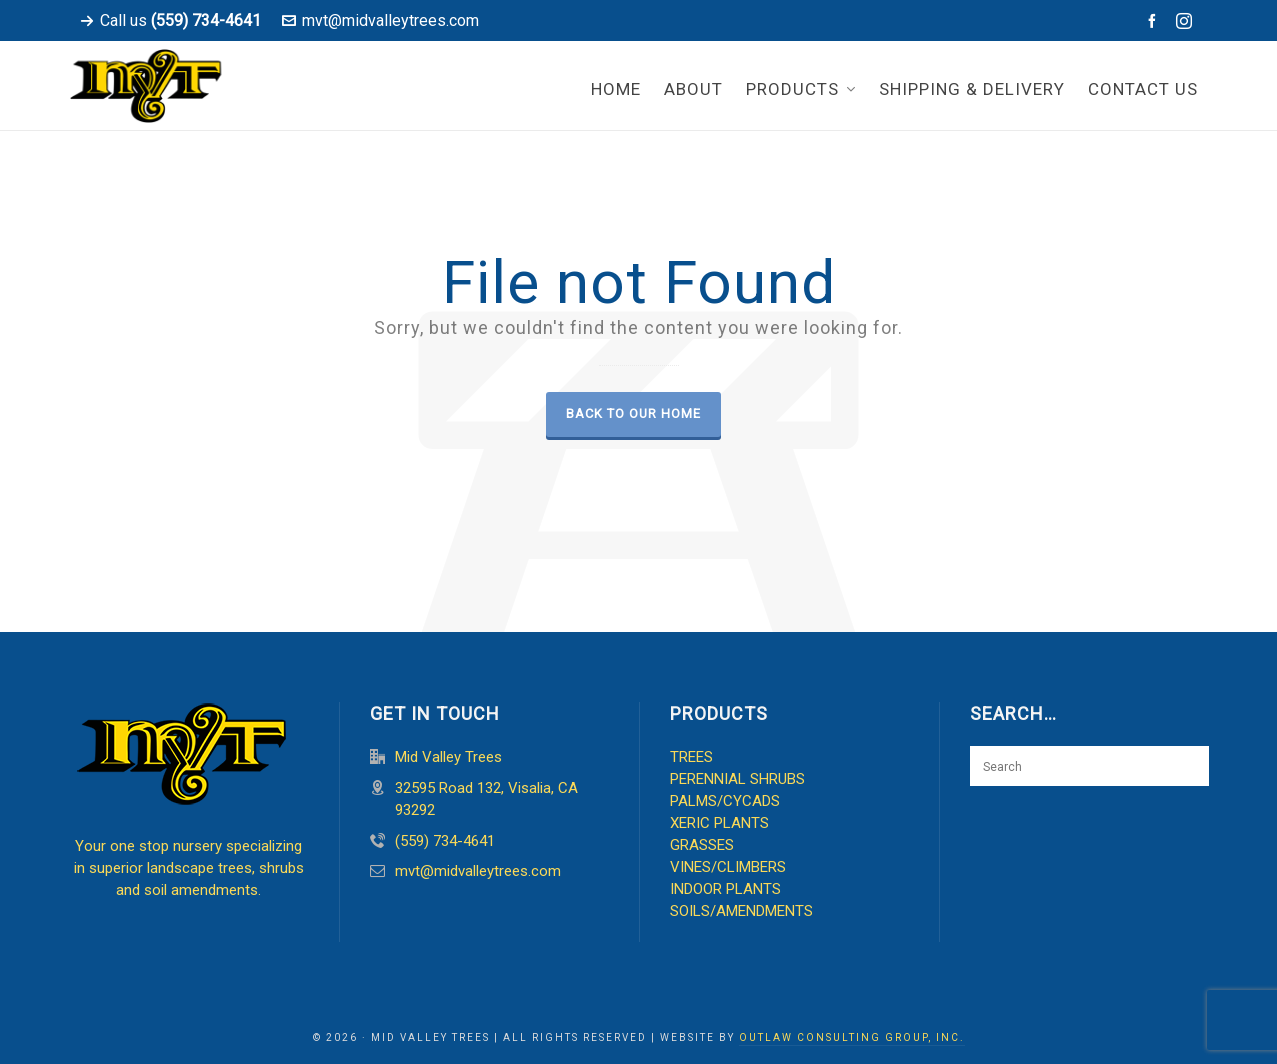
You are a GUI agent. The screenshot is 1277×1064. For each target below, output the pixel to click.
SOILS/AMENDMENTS (741, 911)
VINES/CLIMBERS (728, 867)
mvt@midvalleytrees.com (380, 20)
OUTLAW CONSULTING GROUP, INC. (852, 1037)
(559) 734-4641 (445, 841)
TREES (691, 757)
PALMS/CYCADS (725, 801)
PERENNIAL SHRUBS (737, 779)
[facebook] (1155, 21)
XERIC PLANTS (719, 823)
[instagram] (1187, 21)
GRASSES (702, 845)
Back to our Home (633, 413)
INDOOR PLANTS (725, 889)
